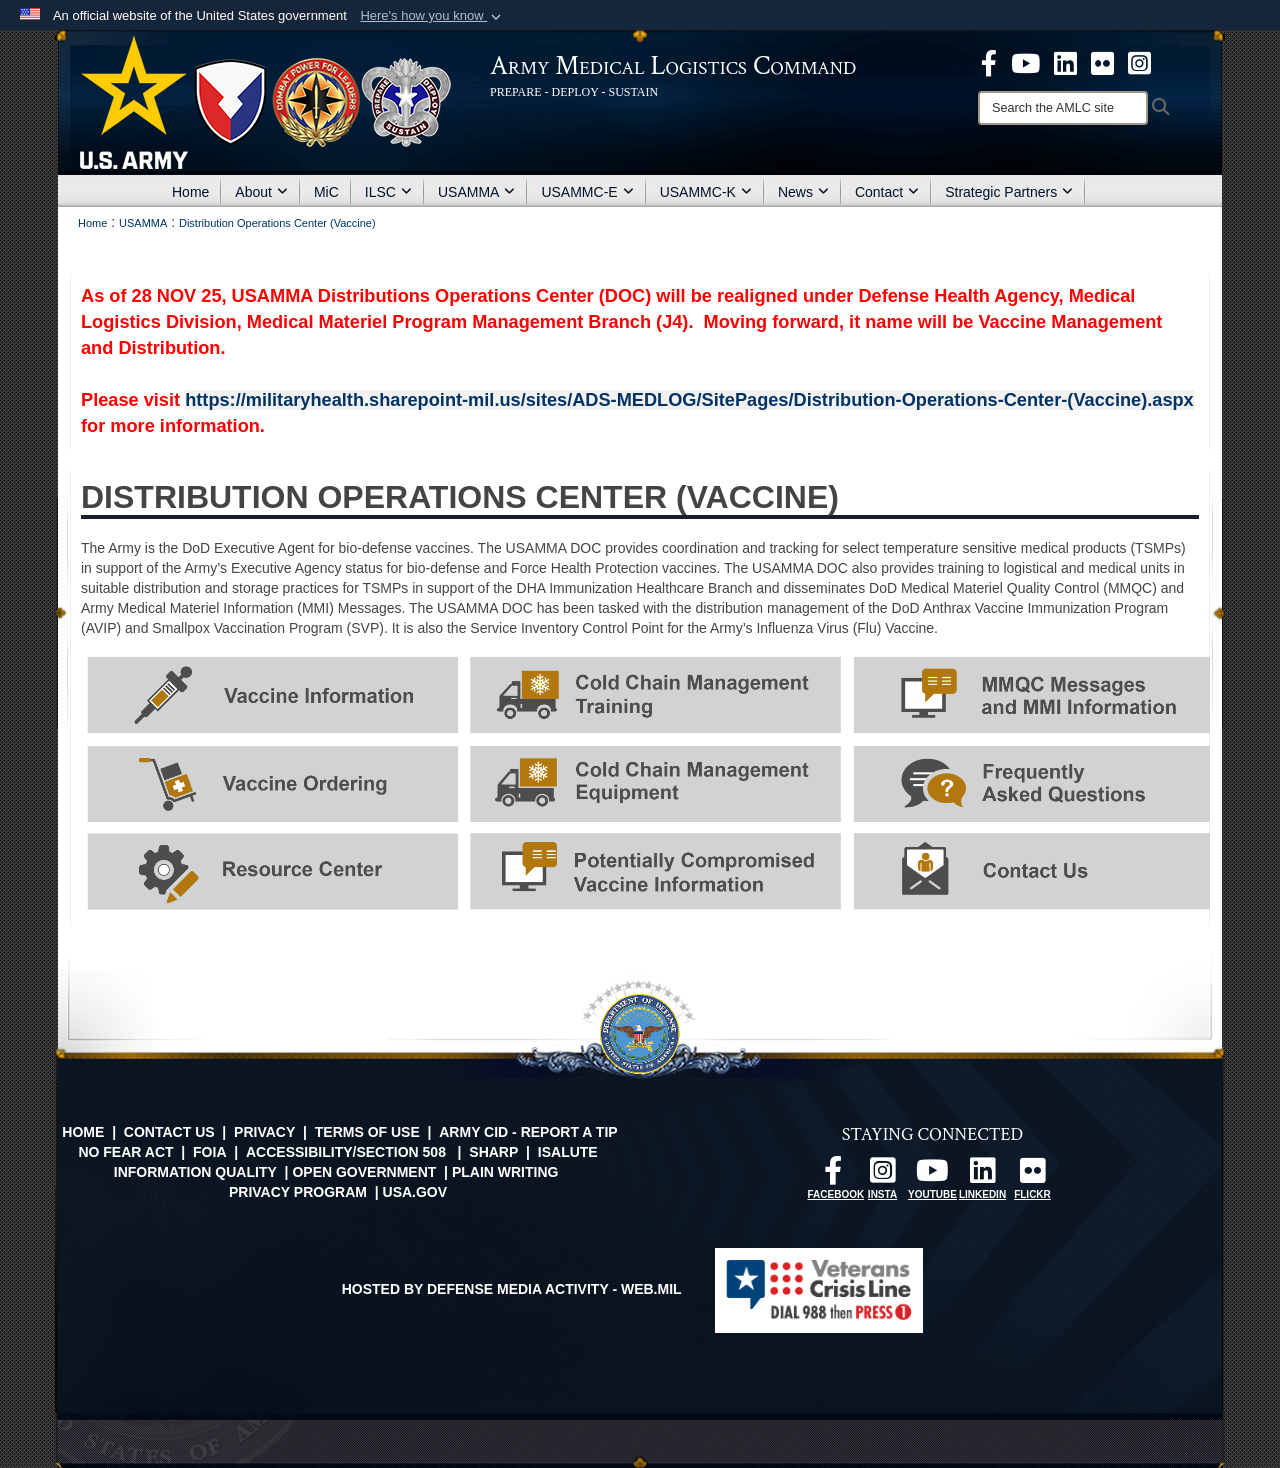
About (261, 192)
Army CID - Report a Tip (528, 1132)
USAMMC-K (706, 192)
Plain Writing (505, 1172)
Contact (887, 192)
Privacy (264, 1132)
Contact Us (169, 1132)
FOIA (209, 1152)
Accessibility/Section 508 (346, 1152)
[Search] (1063, 108)
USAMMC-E (587, 192)
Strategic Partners (1009, 192)
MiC (326, 192)
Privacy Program (298, 1192)
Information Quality (195, 1172)
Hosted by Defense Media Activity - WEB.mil (512, 1289)
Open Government (364, 1172)
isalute (568, 1152)
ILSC (388, 192)
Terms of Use (367, 1132)
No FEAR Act (125, 1152)
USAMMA (476, 192)
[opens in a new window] (989, 62)
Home (190, 192)
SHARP (493, 1152)
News (803, 192)
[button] (432, 16)
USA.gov (415, 1192)
